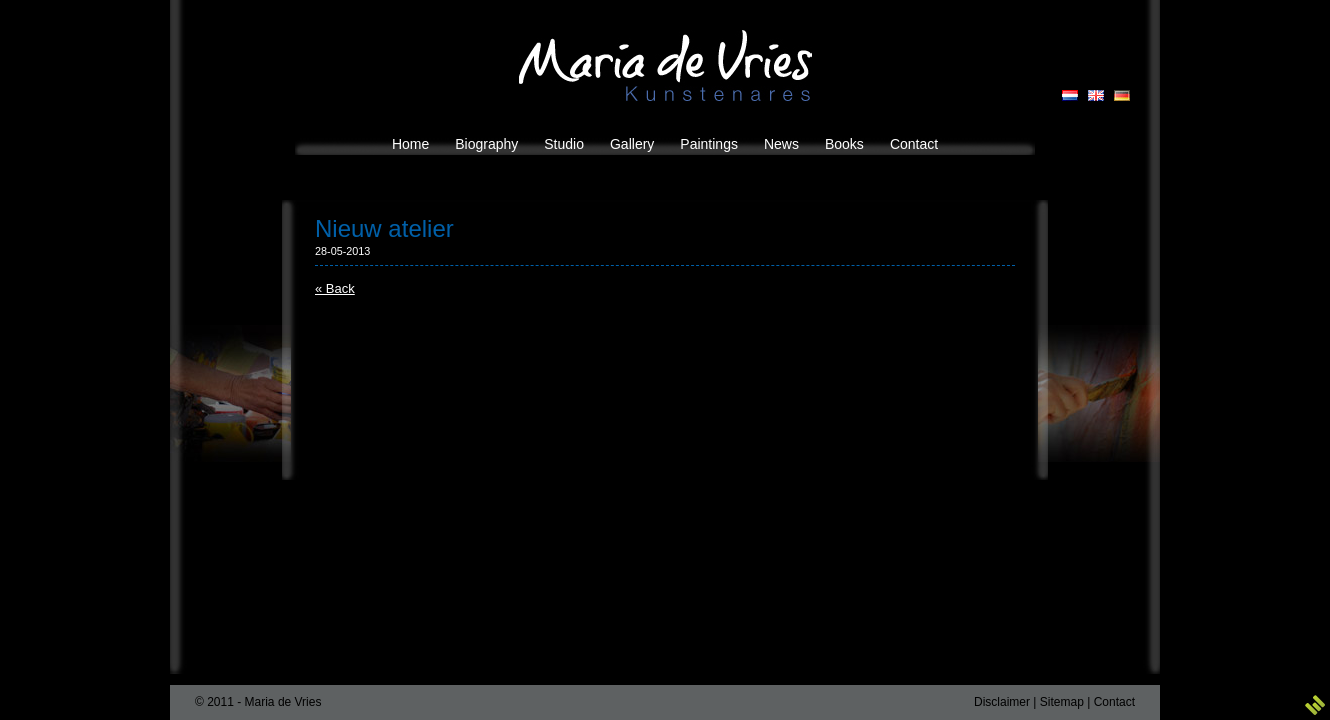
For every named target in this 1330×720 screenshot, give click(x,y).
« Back (335, 288)
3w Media (1315, 705)
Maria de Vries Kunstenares (665, 65)
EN (1096, 95)
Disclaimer (1002, 702)
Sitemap (1062, 702)
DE (1122, 95)
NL (1070, 95)
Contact (1114, 702)
